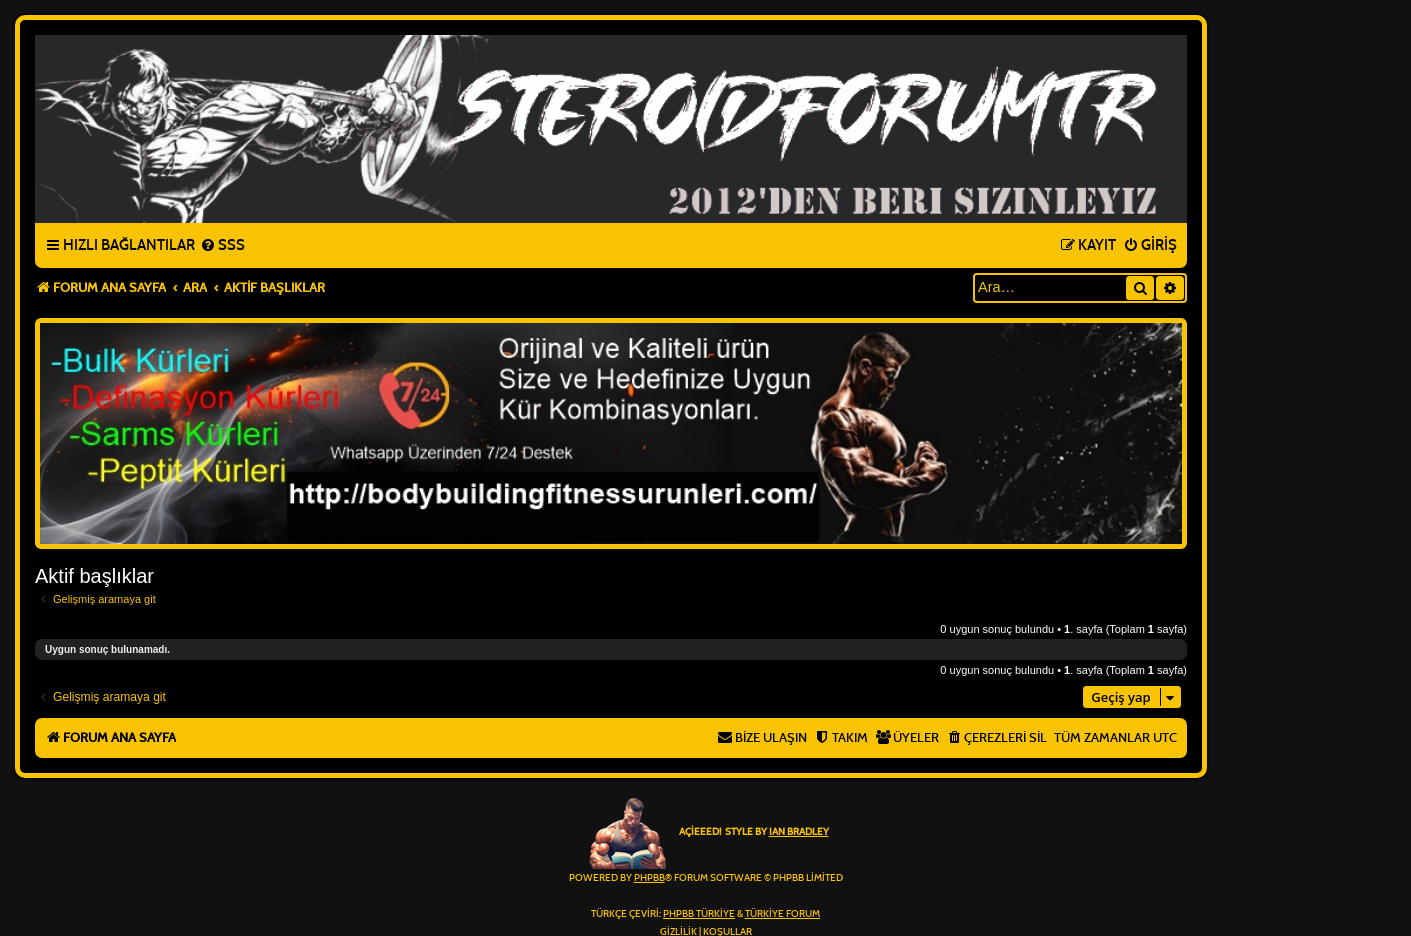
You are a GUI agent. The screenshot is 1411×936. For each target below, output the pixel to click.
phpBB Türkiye (699, 914)
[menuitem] (222, 246)
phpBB (649, 878)
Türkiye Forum (782, 914)
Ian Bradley (799, 832)
